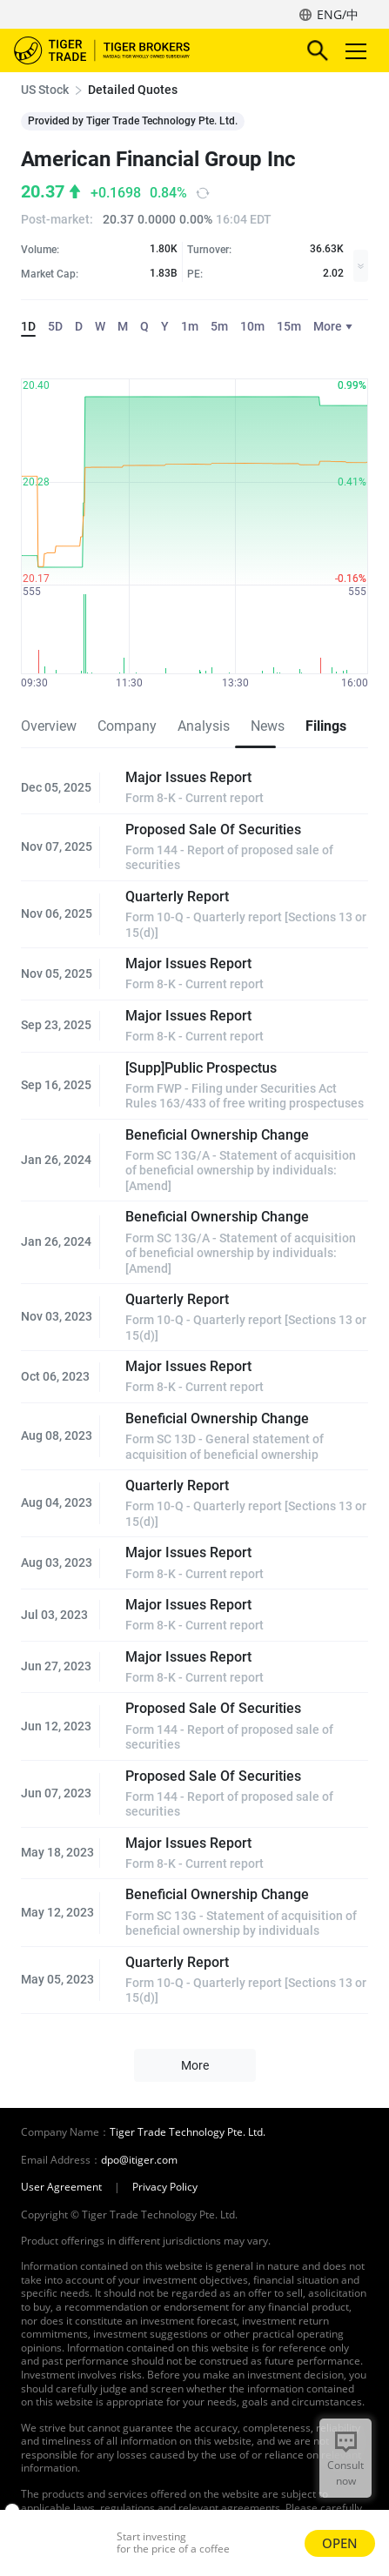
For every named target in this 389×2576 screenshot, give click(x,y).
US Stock (45, 90)
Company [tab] (127, 726)
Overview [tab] (49, 726)
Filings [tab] (325, 726)
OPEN (340, 2543)
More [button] (195, 2065)
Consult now (345, 2473)
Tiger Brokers (114, 50)
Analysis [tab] (204, 726)
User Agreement (61, 2187)
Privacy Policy (165, 2187)
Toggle (353, 51)
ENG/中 (338, 14)
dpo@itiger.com (139, 2160)
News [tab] (268, 726)
